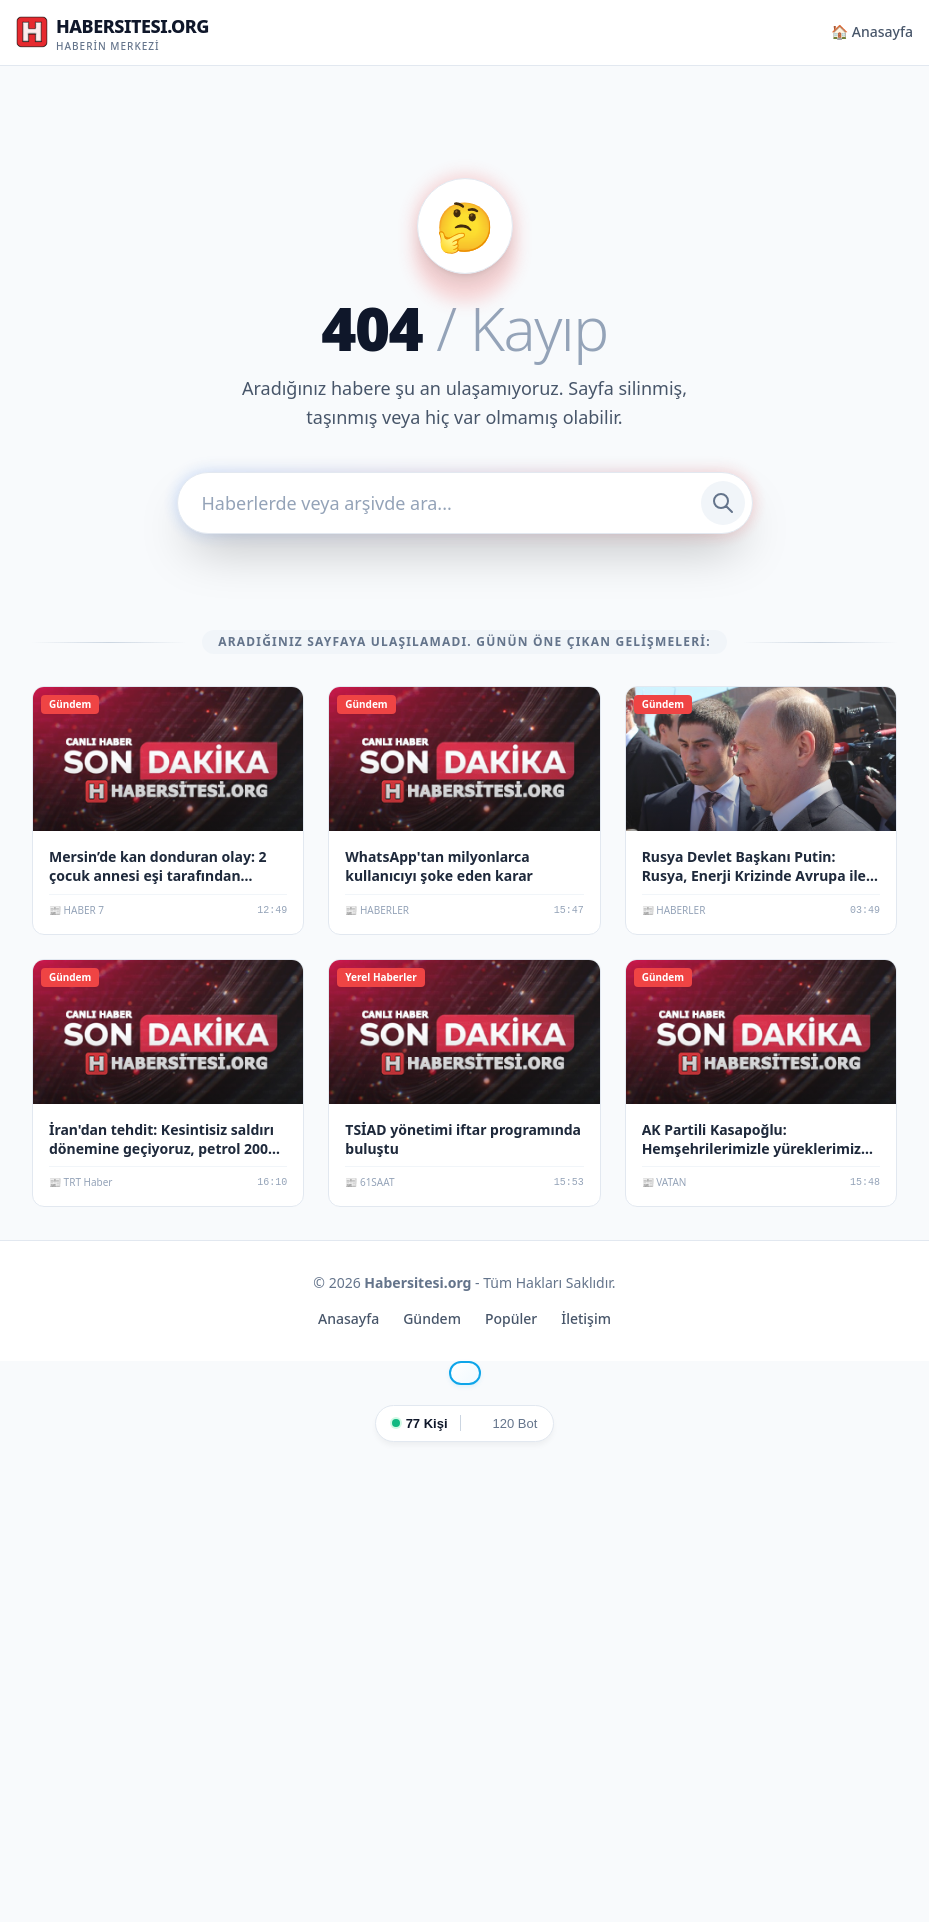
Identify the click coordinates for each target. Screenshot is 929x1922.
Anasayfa (348, 1318)
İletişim (586, 1318)
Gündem (432, 1318)
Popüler (511, 1318)
